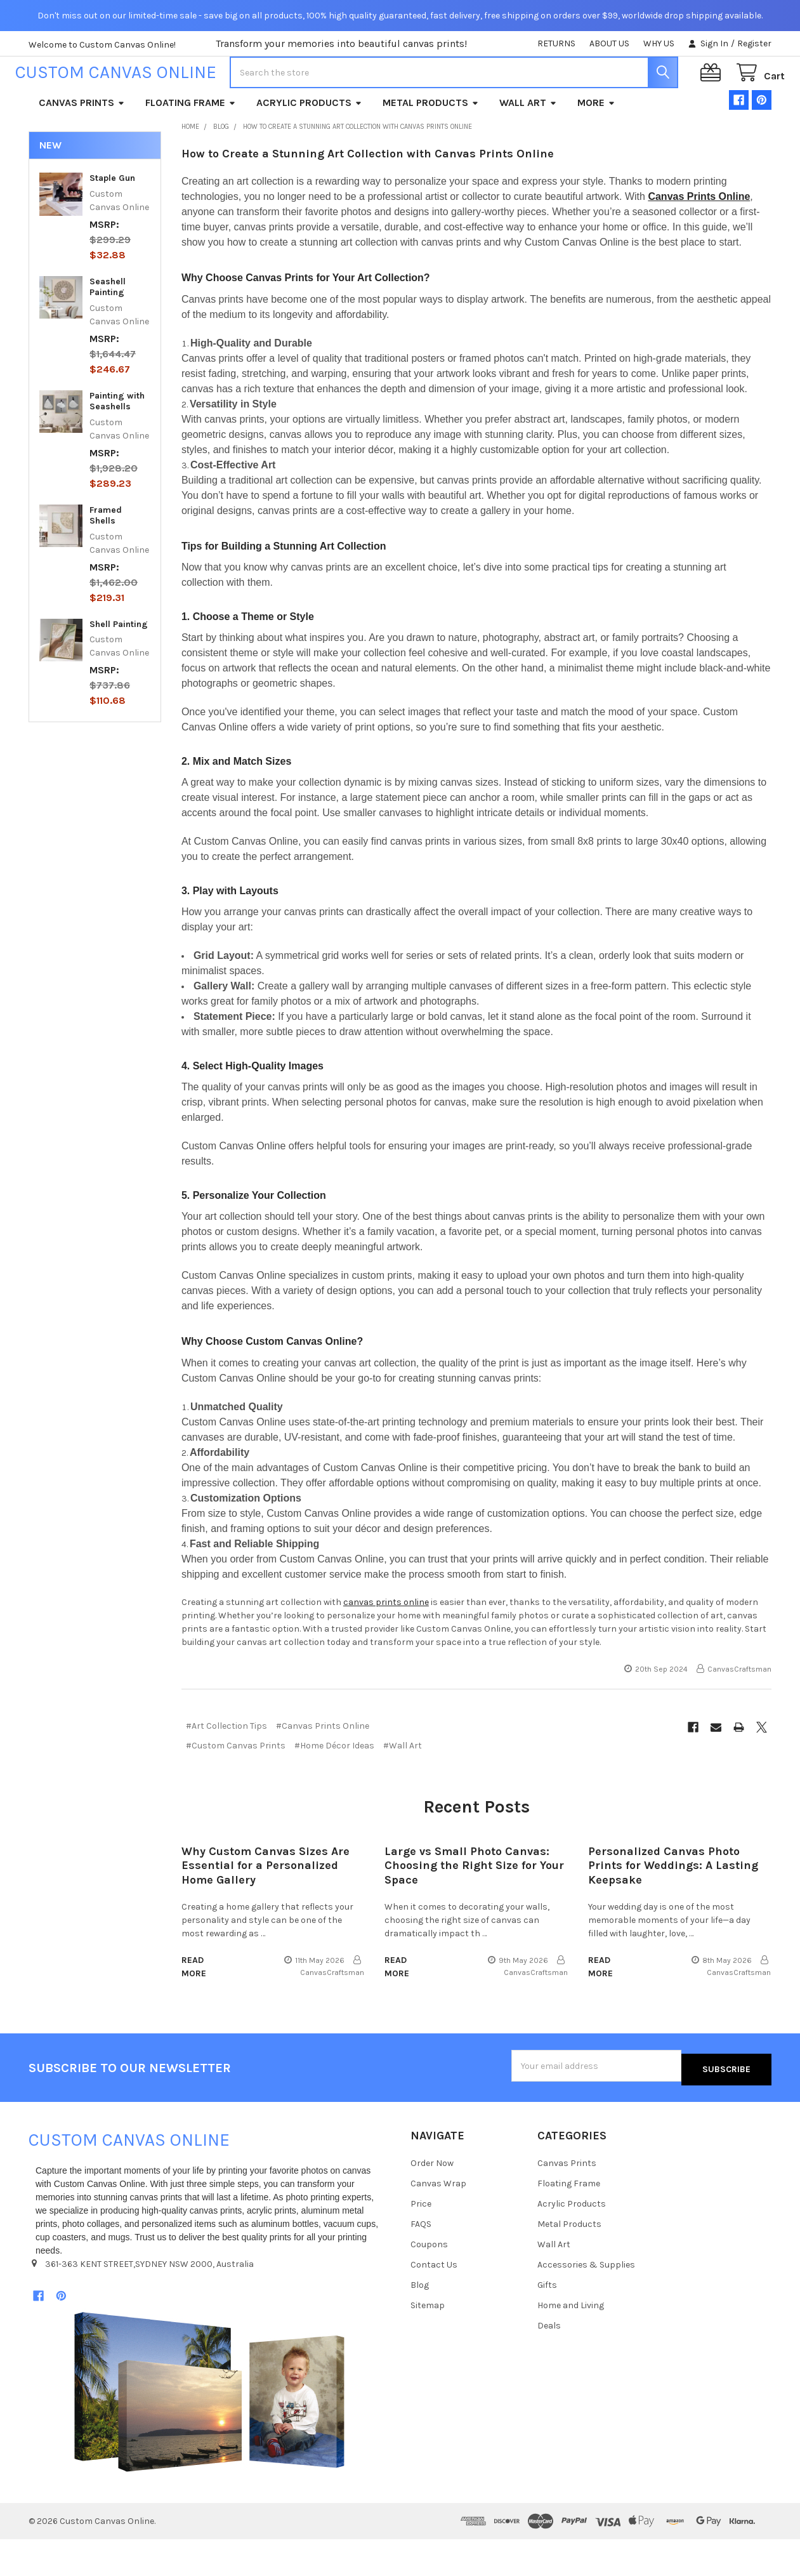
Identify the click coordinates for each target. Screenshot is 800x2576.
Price (420, 2240)
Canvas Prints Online (699, 237)
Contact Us (433, 2300)
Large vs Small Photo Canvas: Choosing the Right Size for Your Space (474, 1906)
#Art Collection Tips (226, 1766)
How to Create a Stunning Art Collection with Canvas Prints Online (367, 194)
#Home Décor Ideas (334, 1786)
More (596, 143)
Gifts (547, 2321)
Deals (549, 2361)
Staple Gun (112, 218)
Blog (419, 2321)
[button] (209, 2428)
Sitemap (427, 2341)
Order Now (432, 2200)
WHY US (658, 43)
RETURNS (556, 43)
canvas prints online (386, 1642)
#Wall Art (402, 1786)
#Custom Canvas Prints (235, 1786)
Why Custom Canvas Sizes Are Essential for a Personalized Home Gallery (265, 1906)
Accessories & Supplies (586, 2300)
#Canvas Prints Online (322, 1766)
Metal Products (431, 143)
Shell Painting (118, 664)
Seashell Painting (107, 328)
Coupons (429, 2280)
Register (754, 43)
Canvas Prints (82, 143)
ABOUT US (609, 43)
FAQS (420, 2260)
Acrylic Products (309, 143)
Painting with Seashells (117, 442)
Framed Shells (105, 556)
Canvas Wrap (438, 2220)
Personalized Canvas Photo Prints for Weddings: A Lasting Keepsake (673, 1906)
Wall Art (528, 143)
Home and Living (570, 2341)
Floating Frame (190, 143)
